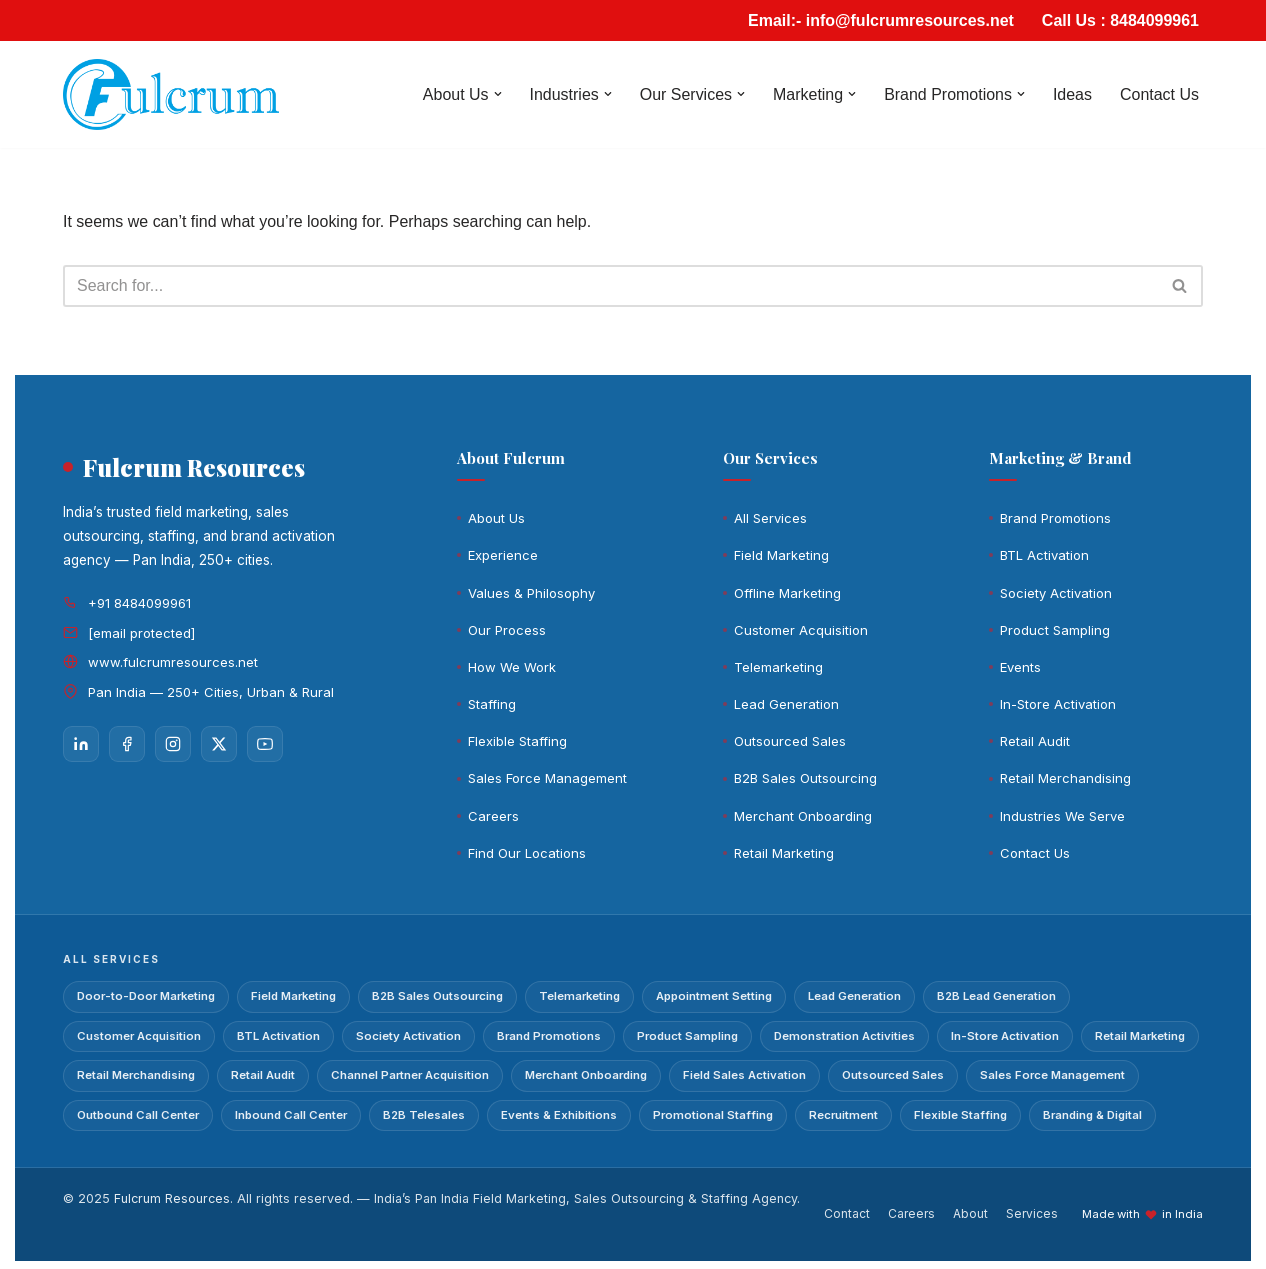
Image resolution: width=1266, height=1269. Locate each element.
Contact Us (1159, 94)
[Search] (610, 286)
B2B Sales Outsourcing (805, 779)
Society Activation (1056, 593)
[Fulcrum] (171, 94)
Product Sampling (1055, 630)
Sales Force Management (547, 779)
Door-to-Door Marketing (146, 996)
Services (1032, 1214)
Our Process (507, 630)
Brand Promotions (1055, 518)
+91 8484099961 (139, 603)
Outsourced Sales (790, 741)
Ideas (1072, 94)
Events (1020, 667)
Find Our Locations (527, 853)
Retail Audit (1035, 741)
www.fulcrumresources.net (173, 662)
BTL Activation (1044, 555)
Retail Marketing (784, 853)
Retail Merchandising (1065, 779)
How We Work (512, 667)
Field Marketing (781, 555)
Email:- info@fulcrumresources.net (880, 20)
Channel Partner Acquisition (410, 1075)
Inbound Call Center (291, 1115)
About (970, 1214)
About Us (496, 518)
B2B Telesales (424, 1115)
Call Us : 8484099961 (1120, 20)
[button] (497, 94)
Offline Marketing (787, 593)
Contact (847, 1214)
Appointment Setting (714, 996)
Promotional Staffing (713, 1115)
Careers (493, 816)
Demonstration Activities (844, 1036)
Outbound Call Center (138, 1115)
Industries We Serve (1062, 816)
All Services (770, 518)
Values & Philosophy (531, 593)
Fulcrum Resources (172, 1198)
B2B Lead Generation (996, 996)
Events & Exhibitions (559, 1115)
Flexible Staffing (517, 741)
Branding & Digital (1092, 1115)
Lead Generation (786, 704)
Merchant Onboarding (803, 816)
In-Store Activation (1058, 704)
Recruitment (843, 1115)
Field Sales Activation (744, 1075)
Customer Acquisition (801, 630)
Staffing (492, 704)
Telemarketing (778, 667)
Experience (503, 555)
